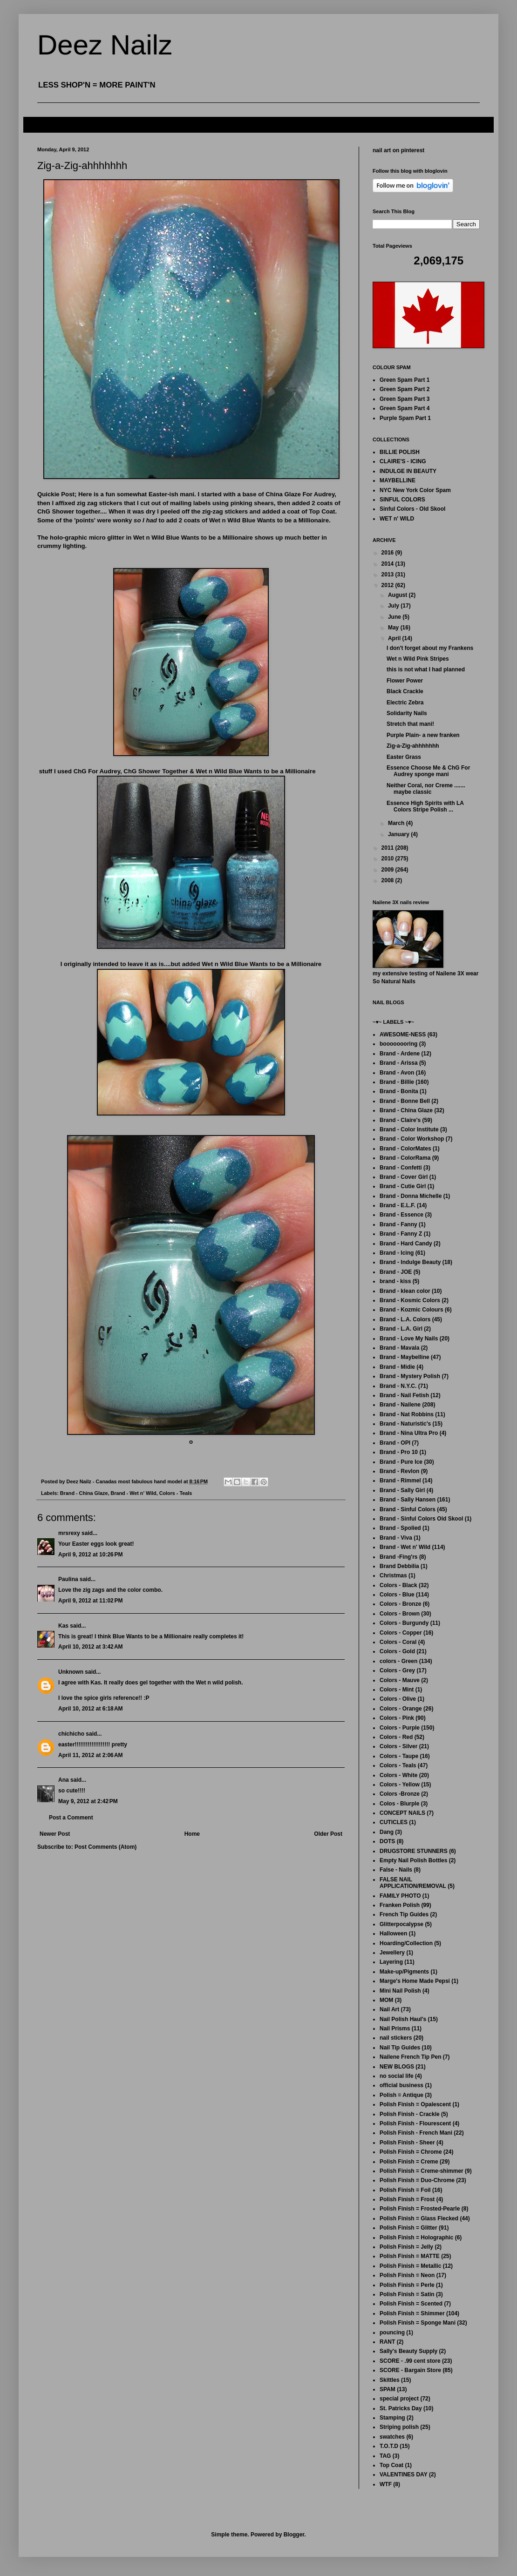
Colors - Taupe (399, 1756)
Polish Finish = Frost (407, 2199)
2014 (388, 564)
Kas (63, 1626)
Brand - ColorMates (405, 1148)
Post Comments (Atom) (105, 1847)
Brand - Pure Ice (401, 1462)
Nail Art (389, 2009)
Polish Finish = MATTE (410, 2256)
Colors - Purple (400, 1727)
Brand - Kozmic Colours (411, 1309)
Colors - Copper (401, 1632)
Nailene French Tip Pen (410, 2057)
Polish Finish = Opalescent (415, 2104)
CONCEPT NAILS (402, 1813)
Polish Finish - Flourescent (415, 2123)
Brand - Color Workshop (412, 1139)
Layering (391, 1962)
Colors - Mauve (400, 1680)
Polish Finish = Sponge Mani (418, 2322)
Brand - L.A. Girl (401, 1328)
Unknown (70, 1672)
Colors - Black (398, 1585)
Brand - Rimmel (400, 1480)
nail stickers (396, 2038)
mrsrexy (69, 1533)
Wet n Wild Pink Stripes (418, 659)
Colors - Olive (398, 1699)
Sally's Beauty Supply (408, 2351)
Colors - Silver (398, 1746)
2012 (388, 585)
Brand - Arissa (399, 1063)
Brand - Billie (397, 1082)
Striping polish (399, 2427)
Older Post (328, 1834)
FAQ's (39, 124)
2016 (388, 552)
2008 (388, 880)
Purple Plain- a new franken (423, 735)
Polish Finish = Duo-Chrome (417, 2180)
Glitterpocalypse (401, 1924)
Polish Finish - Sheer (407, 2142)
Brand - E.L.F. (397, 1205)
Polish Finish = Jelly (406, 2247)
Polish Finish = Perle (407, 2285)
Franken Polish (400, 1905)
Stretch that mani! (410, 724)
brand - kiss (395, 1281)
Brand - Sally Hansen (407, 1499)
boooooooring (398, 1044)
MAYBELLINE (397, 480)
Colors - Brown (400, 1613)
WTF (386, 2484)
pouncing (392, 2332)
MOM (386, 2000)
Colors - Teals (175, 1493)
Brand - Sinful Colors (407, 1509)
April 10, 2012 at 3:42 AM (90, 1646)
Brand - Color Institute (409, 1129)
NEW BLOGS (397, 2066)
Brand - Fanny (398, 1224)
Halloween (393, 1933)
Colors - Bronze (400, 1604)
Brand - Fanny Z (401, 1234)
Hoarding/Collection (406, 1943)
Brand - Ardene (400, 1053)
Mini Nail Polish (400, 1991)
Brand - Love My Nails (409, 1338)
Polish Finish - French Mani (416, 2133)
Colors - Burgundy (404, 1623)
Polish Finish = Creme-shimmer (421, 2171)
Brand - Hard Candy (406, 1243)
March (397, 823)
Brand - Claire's (400, 1120)
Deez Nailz (104, 45)
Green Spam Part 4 (404, 408)
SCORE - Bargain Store (410, 2370)
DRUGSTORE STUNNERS (414, 1851)
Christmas (393, 1575)
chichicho (71, 1734)
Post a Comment (71, 1817)
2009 (388, 869)
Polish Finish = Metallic (410, 2266)
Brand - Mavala (399, 1348)
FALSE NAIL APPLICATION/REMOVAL (413, 1882)
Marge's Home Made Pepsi (415, 1981)
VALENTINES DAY (404, 2474)
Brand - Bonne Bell (405, 1101)
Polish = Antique (401, 2095)
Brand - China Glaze (84, 1493)
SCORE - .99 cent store (410, 2361)
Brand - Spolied (400, 1528)
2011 (388, 848)
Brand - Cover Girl (404, 1177)
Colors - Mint (397, 1689)
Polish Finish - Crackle (410, 2114)
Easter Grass (404, 757)
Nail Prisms (395, 2028)
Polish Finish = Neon (407, 2275)
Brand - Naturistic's (405, 1423)
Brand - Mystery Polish (410, 1376)
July (394, 605)
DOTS (387, 1841)
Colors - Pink (397, 1718)
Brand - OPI (395, 1443)
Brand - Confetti (401, 1167)
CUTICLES (394, 1822)
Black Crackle (405, 691)
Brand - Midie (397, 1367)
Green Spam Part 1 (404, 380)
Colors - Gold (397, 1651)
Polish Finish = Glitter (408, 2227)
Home (192, 1834)
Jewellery (392, 1952)
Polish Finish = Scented (411, 2303)
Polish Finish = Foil (405, 2190)
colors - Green (398, 1661)
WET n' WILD (397, 518)
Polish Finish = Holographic (416, 2237)
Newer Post (55, 1834)
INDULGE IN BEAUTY (408, 471)
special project (399, 2398)
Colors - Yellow (400, 1784)
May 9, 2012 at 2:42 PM (88, 1801)
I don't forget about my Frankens (430, 648)
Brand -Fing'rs (399, 1557)
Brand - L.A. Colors (405, 1319)
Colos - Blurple (399, 1803)
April (395, 638)
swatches (392, 2437)
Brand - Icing (397, 1253)
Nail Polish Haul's (403, 2019)
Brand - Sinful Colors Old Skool (421, 1518)
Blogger (294, 2534)
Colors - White (398, 1775)
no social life (397, 2076)
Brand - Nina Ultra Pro (409, 1433)
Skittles (390, 2380)
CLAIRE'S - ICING (403, 461)
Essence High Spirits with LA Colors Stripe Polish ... (425, 806)
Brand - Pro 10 (399, 1452)
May (394, 627)
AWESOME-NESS (403, 1034)
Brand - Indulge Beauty (410, 1262)
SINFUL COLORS (402, 499)
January (399, 834)
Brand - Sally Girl (402, 1490)
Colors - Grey (397, 1670)
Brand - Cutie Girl (403, 1186)
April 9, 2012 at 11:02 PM (90, 1600)
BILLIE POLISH (400, 452)
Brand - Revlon (399, 1471)
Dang (387, 1832)
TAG (385, 2456)
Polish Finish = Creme (409, 2161)
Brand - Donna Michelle (411, 1196)
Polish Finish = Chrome (411, 2152)
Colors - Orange (401, 1708)
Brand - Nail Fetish (404, 1395)
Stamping (392, 2417)
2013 (388, 574)
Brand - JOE (396, 1272)
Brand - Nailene (400, 1404)
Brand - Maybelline (404, 1357)
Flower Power (405, 680)
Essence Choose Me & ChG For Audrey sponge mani (428, 771)
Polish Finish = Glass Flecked (419, 2218)
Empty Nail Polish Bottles (413, 1860)
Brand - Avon (397, 1072)
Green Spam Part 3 (404, 399)
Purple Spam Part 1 (405, 418)
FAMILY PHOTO (400, 1896)
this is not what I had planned (426, 669)
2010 (388, 858)
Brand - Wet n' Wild (133, 1493)
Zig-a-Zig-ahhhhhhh (413, 746)
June (395, 617)
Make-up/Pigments (404, 1971)
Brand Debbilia (399, 1566)
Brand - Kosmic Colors (410, 1300)
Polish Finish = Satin (407, 2294)
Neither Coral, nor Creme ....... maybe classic (426, 788)
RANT (387, 2342)
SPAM (387, 2389)
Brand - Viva (396, 1538)
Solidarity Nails (407, 713)
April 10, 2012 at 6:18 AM (90, 1708)
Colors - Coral (398, 1642)
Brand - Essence (401, 1214)
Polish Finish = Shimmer (412, 2313)
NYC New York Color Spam (415, 490)
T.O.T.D (389, 2446)
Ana (63, 1780)
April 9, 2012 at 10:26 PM (90, 1554)
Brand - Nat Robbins (407, 1414)
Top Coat (391, 2465)
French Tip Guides (404, 1914)
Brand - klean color (405, 1291)
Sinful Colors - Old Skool (412, 509)
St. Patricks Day (401, 2408)
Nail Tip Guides (400, 2047)
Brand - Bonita (399, 1091)
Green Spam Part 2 (404, 389)
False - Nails (396, 1869)
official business (401, 2085)
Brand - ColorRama (405, 1158)
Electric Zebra (405, 702)
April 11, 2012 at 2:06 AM (90, 1755)
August (398, 595)
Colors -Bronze (400, 1794)
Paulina (68, 1579)
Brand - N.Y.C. (398, 1386)
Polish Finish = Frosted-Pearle (420, 2208)
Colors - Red (396, 1737)
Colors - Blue (397, 1594)
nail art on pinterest (398, 150)
